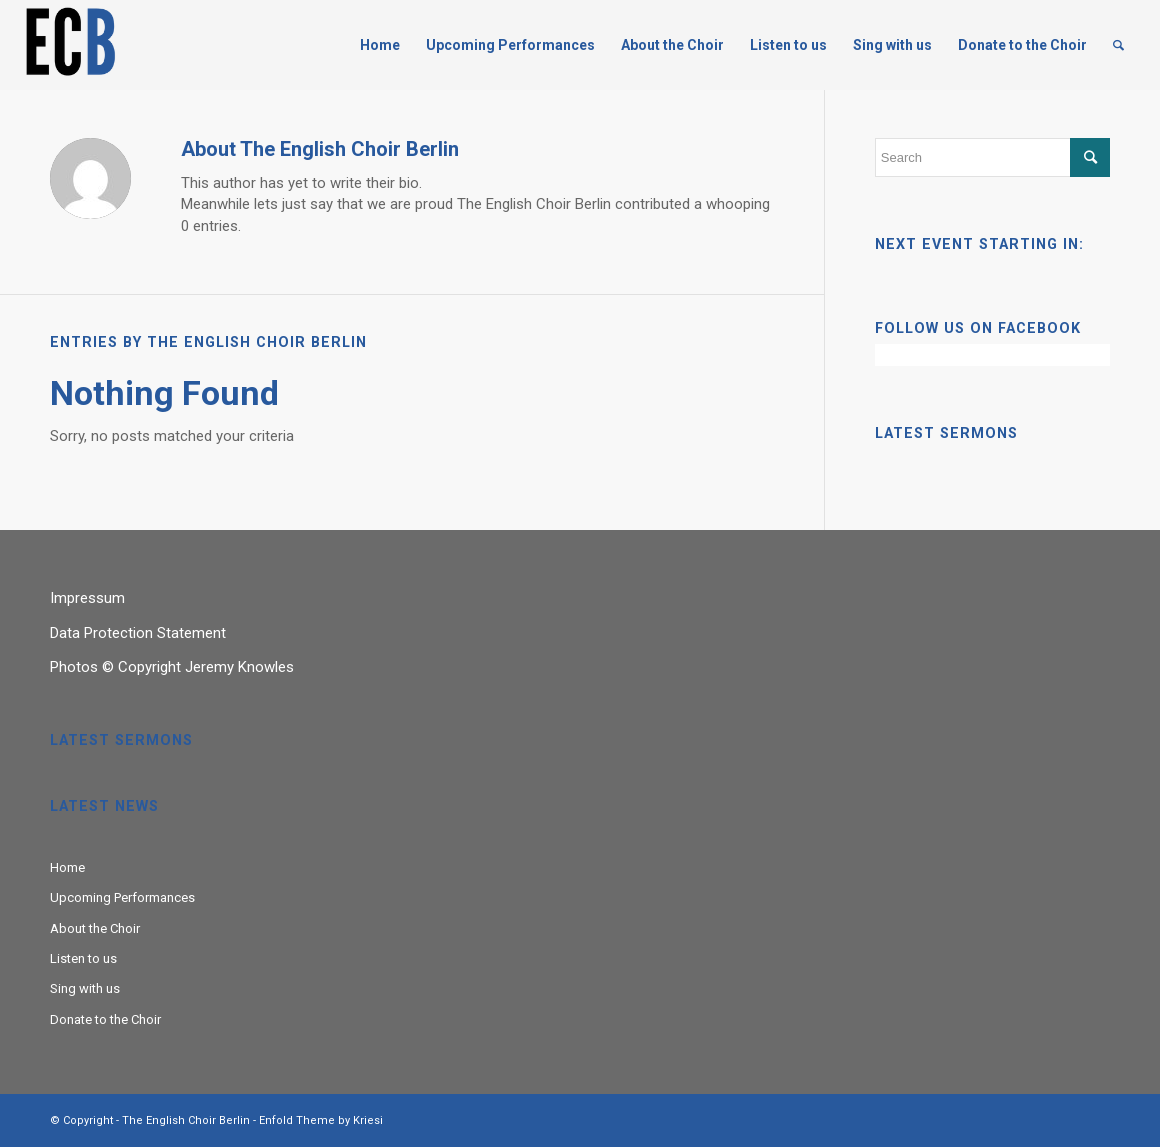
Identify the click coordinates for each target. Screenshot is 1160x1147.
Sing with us (85, 988)
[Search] (1118, 45)
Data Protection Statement (138, 633)
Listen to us (83, 958)
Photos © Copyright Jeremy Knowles (172, 667)
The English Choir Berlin (186, 1120)
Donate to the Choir (105, 1019)
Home (67, 867)
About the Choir (95, 928)
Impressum (87, 598)
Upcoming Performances (122, 897)
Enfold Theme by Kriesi (321, 1120)
